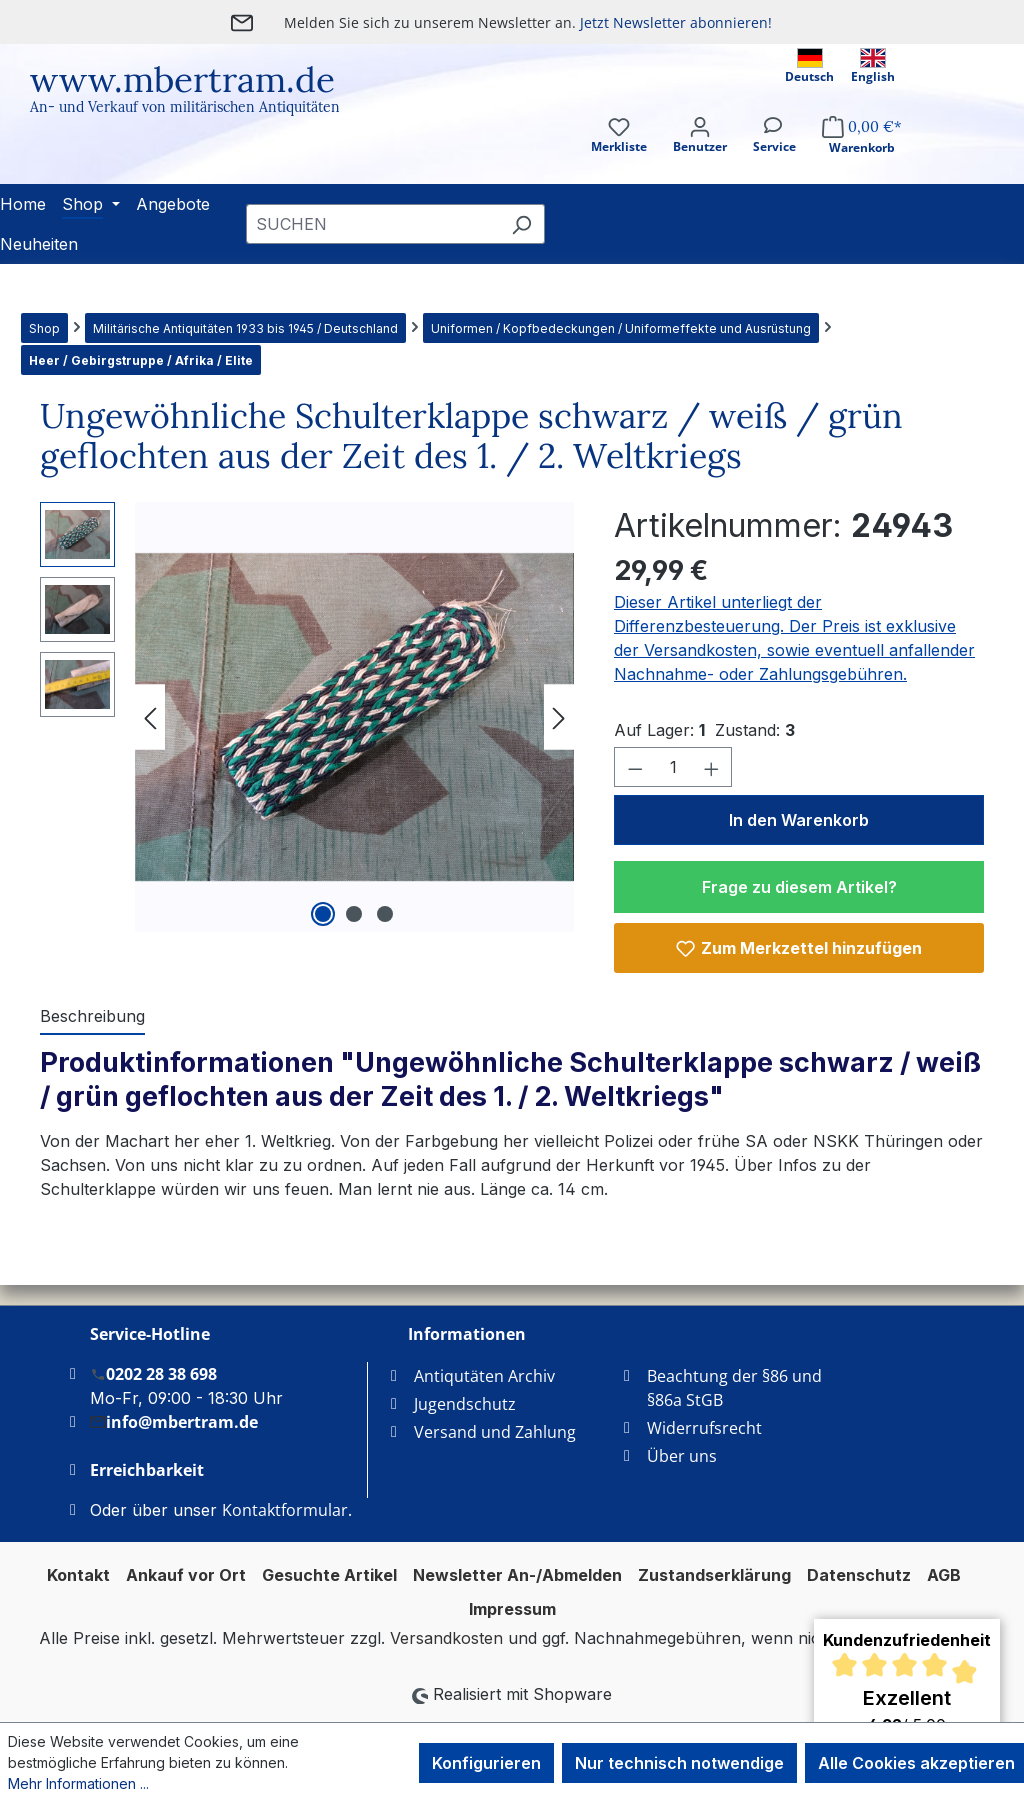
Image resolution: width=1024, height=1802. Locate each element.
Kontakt (78, 1575)
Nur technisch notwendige (679, 1763)
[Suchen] (521, 224)
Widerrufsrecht (704, 1428)
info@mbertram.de (174, 1421)
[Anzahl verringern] (635, 767)
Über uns (682, 1456)
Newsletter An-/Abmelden (517, 1575)
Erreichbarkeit (147, 1470)
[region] (307, 717)
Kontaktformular (285, 1510)
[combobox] (372, 224)
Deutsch (809, 66)
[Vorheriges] (150, 717)
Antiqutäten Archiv (484, 1376)
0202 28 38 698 (153, 1373)
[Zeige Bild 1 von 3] (323, 914)
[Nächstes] (559, 717)
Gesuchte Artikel (329, 1575)
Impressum (512, 1609)
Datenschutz (859, 1575)
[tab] (92, 1017)
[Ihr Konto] (700, 152)
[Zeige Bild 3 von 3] (385, 914)
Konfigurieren (486, 1763)
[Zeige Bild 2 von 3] (354, 914)
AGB (944, 1575)
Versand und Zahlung (495, 1432)
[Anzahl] (673, 767)
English (873, 66)
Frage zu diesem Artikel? (799, 887)
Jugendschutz (465, 1404)
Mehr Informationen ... (78, 1783)
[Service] (774, 152)
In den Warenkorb (799, 820)
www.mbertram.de (182, 79)
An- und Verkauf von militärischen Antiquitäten (185, 107)
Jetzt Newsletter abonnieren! (676, 22)
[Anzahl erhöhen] (712, 767)
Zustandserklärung (714, 1575)
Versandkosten (446, 1638)
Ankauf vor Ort (186, 1575)
